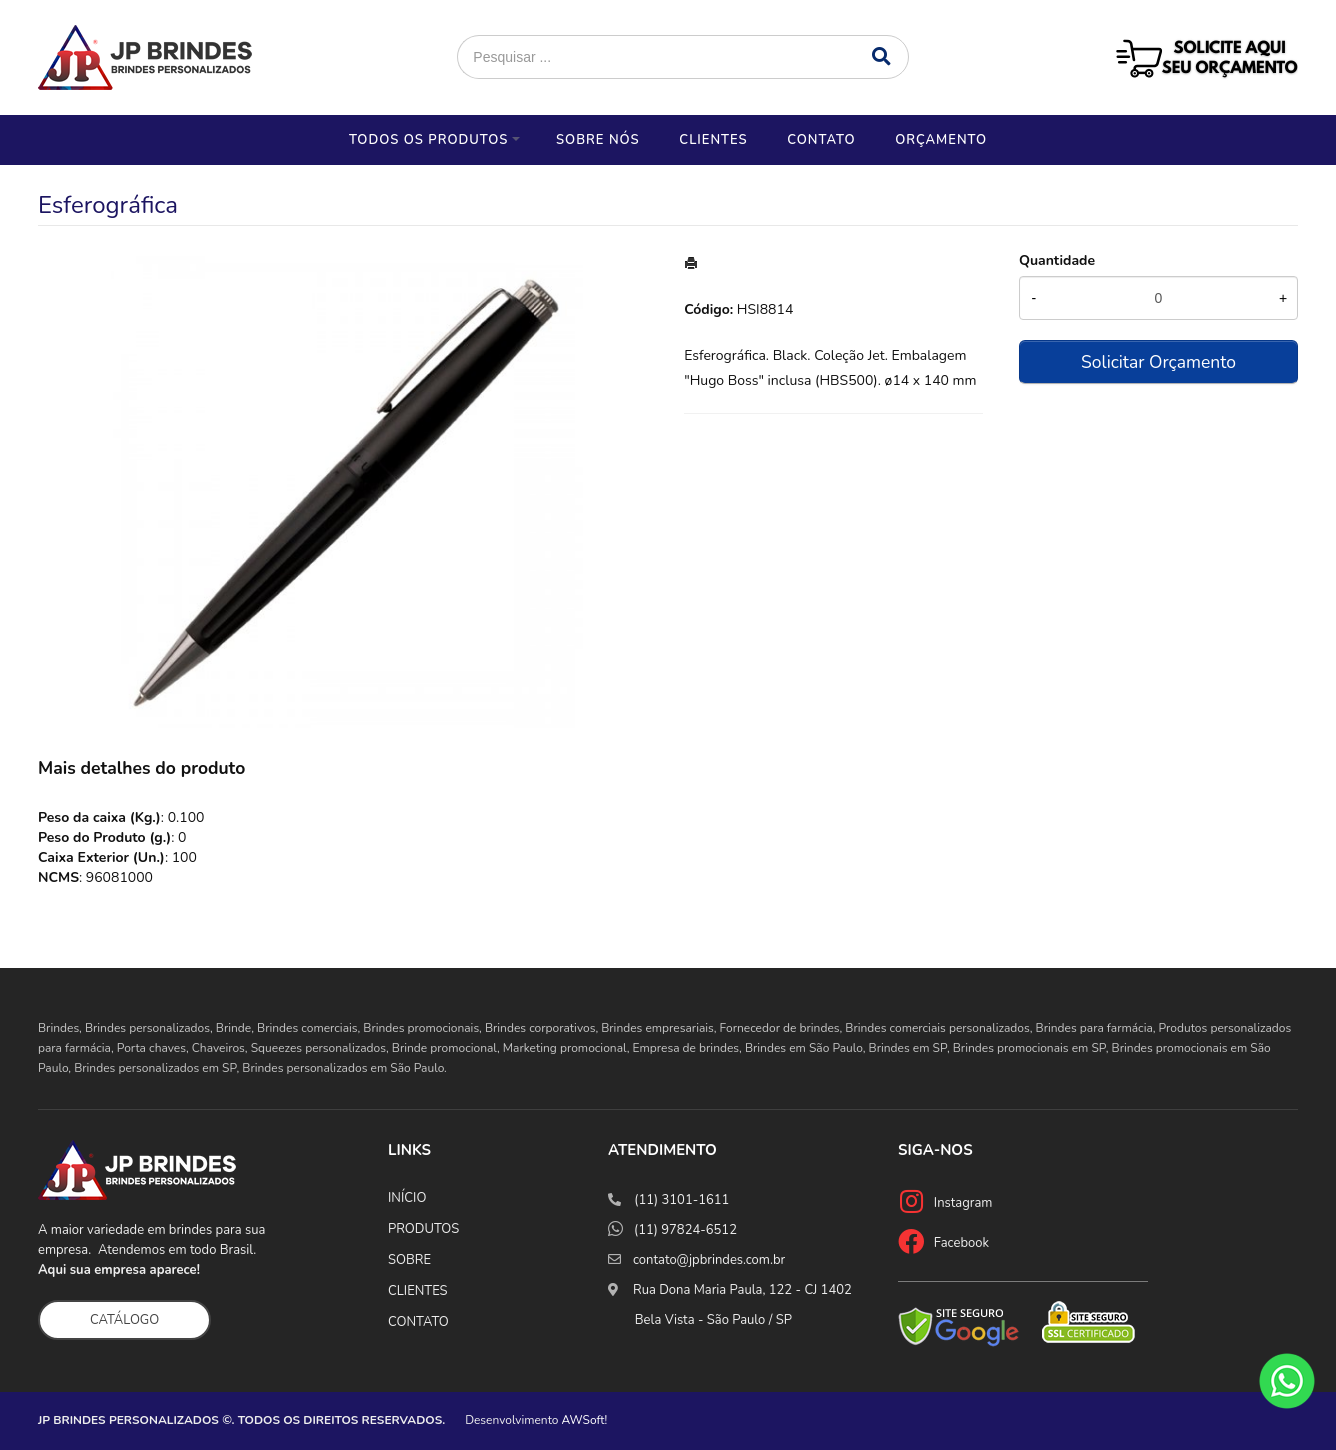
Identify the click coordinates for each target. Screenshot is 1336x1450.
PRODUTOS (423, 1229)
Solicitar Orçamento (1158, 362)
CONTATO (418, 1322)
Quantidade (1057, 260)
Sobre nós (598, 140)
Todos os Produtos (428, 140)
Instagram (963, 1203)
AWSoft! (585, 1420)
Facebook (961, 1243)
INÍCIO (407, 1198)
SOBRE (409, 1260)
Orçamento (941, 140)
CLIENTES (418, 1291)
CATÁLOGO (124, 1320)
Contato (821, 140)
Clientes (713, 140)
